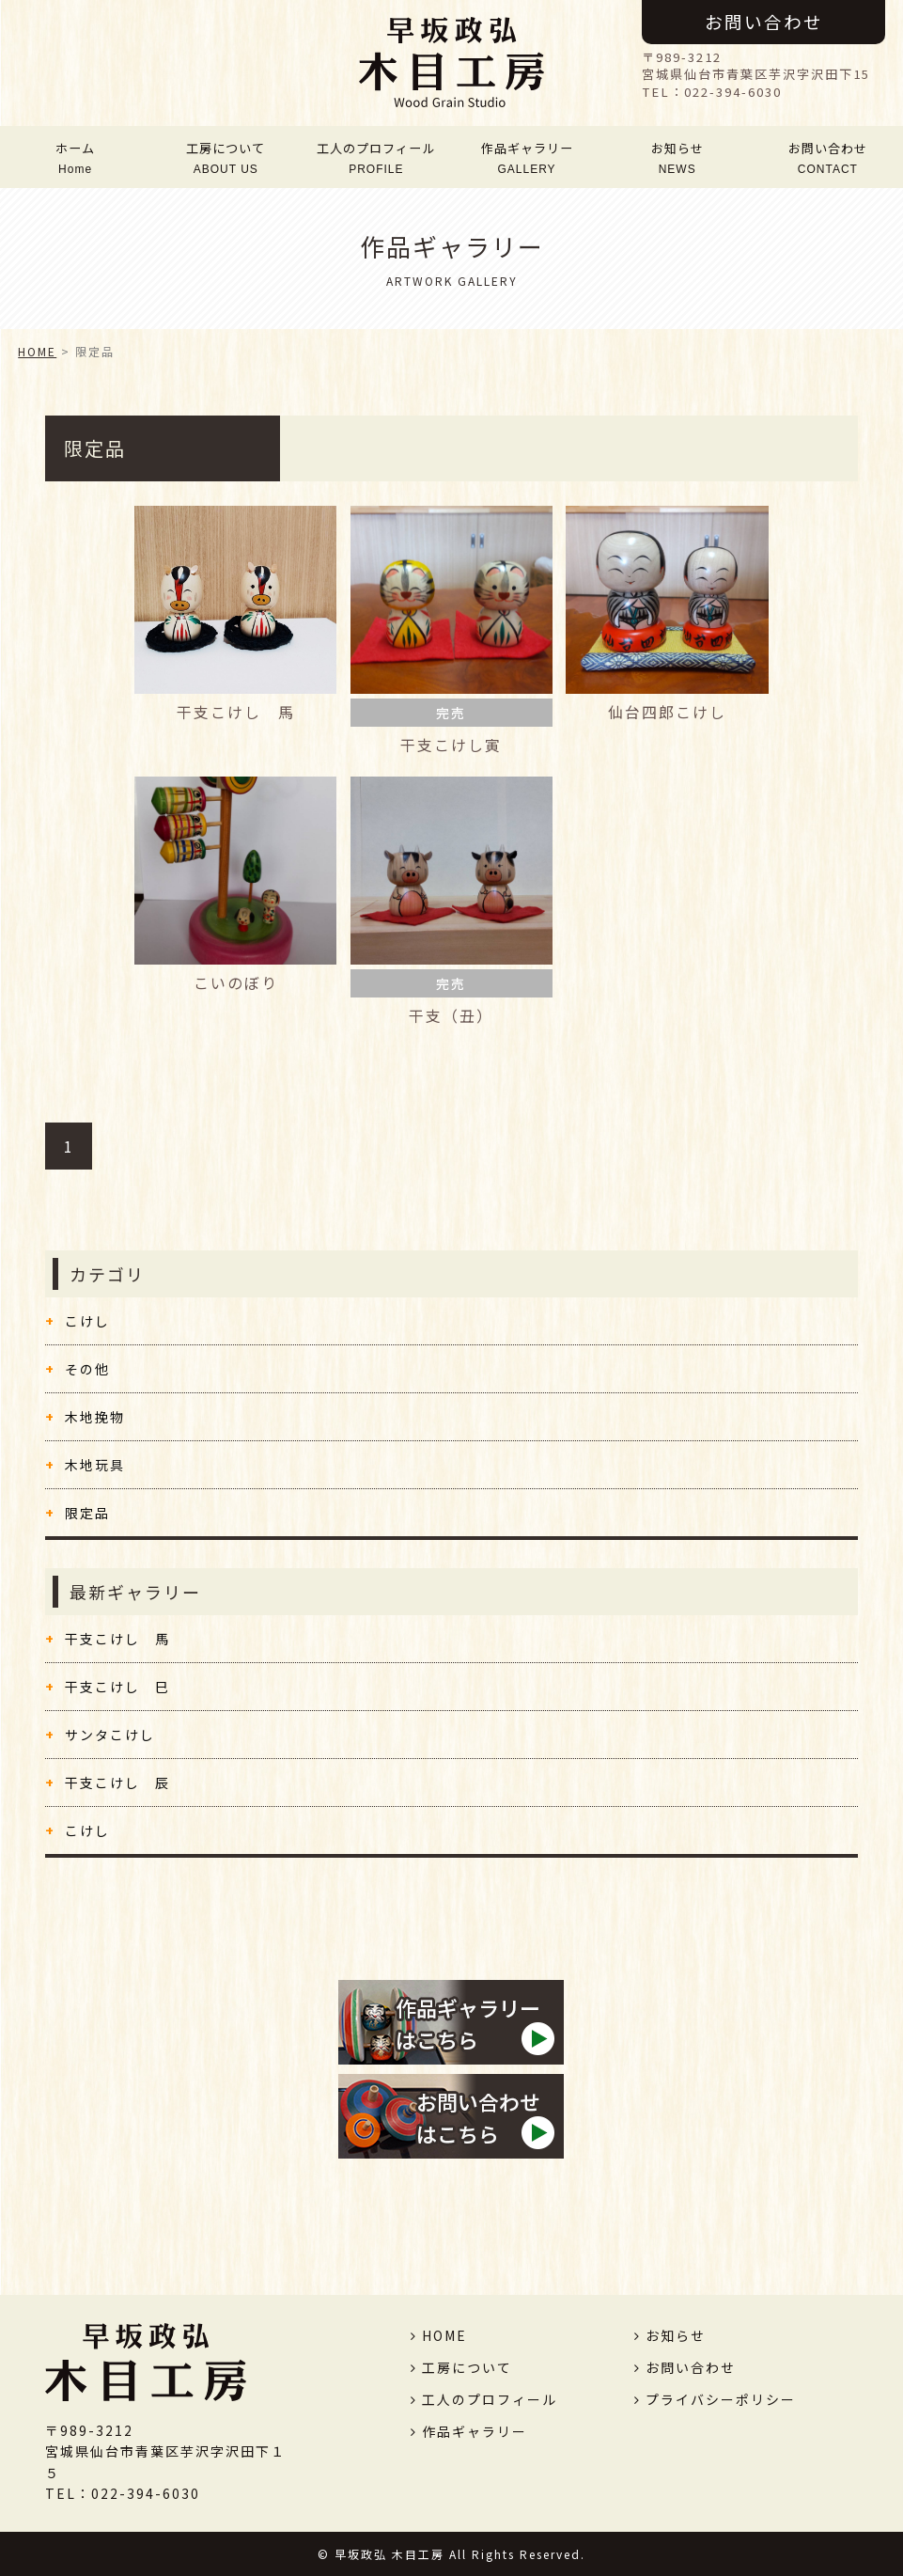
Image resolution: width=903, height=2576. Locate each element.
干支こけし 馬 (117, 1638)
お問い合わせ (764, 21)
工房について (225, 157)
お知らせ (677, 157)
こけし (87, 1321)
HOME (37, 351)
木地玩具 (95, 1464)
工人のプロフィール (376, 157)
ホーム (75, 157)
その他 (87, 1368)
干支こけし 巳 (117, 1686)
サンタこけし (110, 1734)
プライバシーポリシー (721, 2399)
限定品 (87, 1512)
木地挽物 (95, 1416)
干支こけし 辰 (117, 1782)
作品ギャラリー (527, 157)
